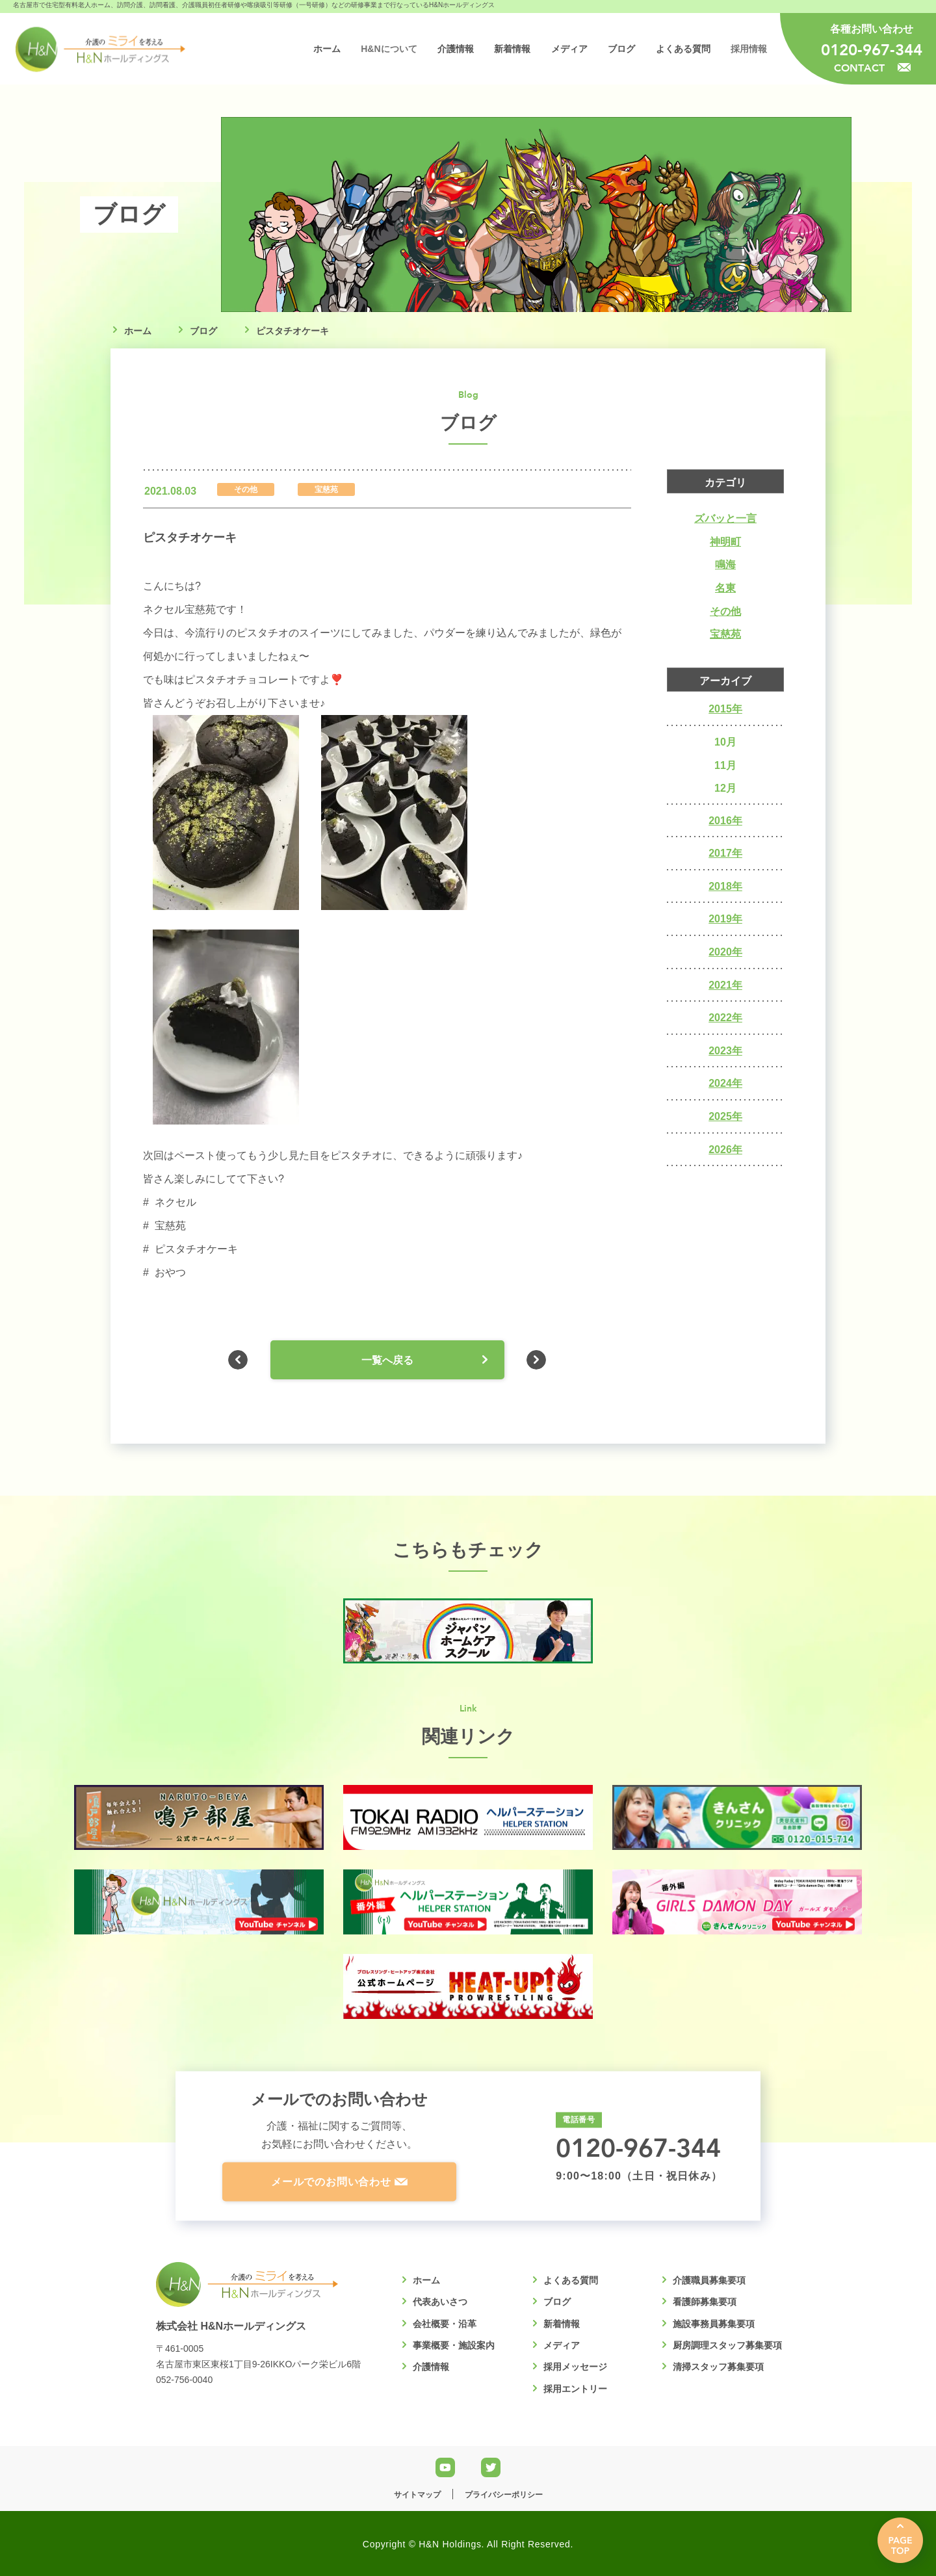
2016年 (725, 820)
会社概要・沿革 (444, 2324)
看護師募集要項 (704, 2301)
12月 (725, 788)
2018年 (725, 886)
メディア (561, 2345)
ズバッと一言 (725, 518)
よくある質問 (570, 2280)
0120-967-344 (871, 49)
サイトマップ (417, 2494)
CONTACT (872, 67)
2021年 (725, 985)
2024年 (725, 1083)
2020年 (725, 951)
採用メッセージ (575, 2366)
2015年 (725, 708)
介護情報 (431, 2366)
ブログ (203, 331)
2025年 (725, 1116)
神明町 (725, 541)
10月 (725, 742)
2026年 (725, 1149)
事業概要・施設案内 (454, 2345)
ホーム (137, 331)
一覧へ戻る (387, 1360)
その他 (725, 611)
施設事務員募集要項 (714, 2324)
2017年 (725, 853)
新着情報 (561, 2324)
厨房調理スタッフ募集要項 (727, 2345)
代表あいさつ (440, 2301)
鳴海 (725, 564)
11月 (725, 765)
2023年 (725, 1050)
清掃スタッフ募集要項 (718, 2366)
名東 (725, 587)
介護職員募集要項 (709, 2280)
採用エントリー (575, 2389)
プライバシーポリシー (504, 2494)
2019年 (725, 918)
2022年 (725, 1017)
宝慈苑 (725, 634)
